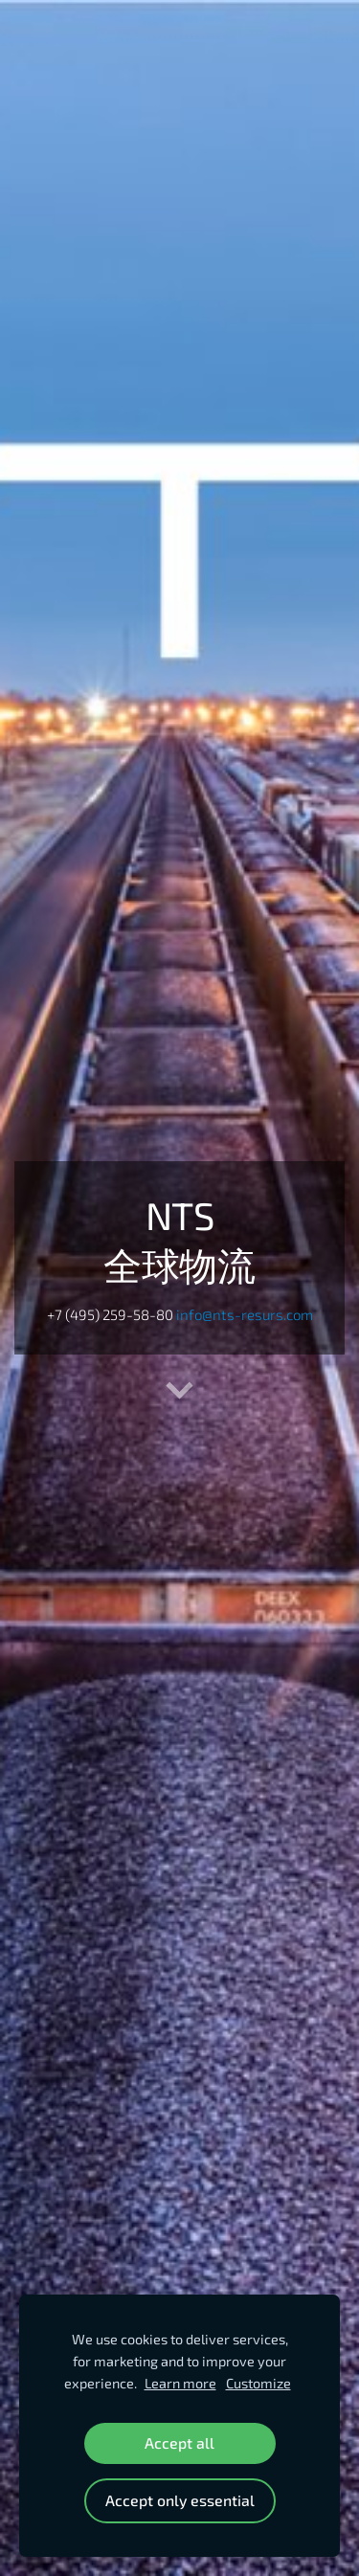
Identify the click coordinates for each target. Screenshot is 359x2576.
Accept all (179, 2442)
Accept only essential (180, 2500)
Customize (258, 2383)
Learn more (180, 2383)
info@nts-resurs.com (244, 1314)
